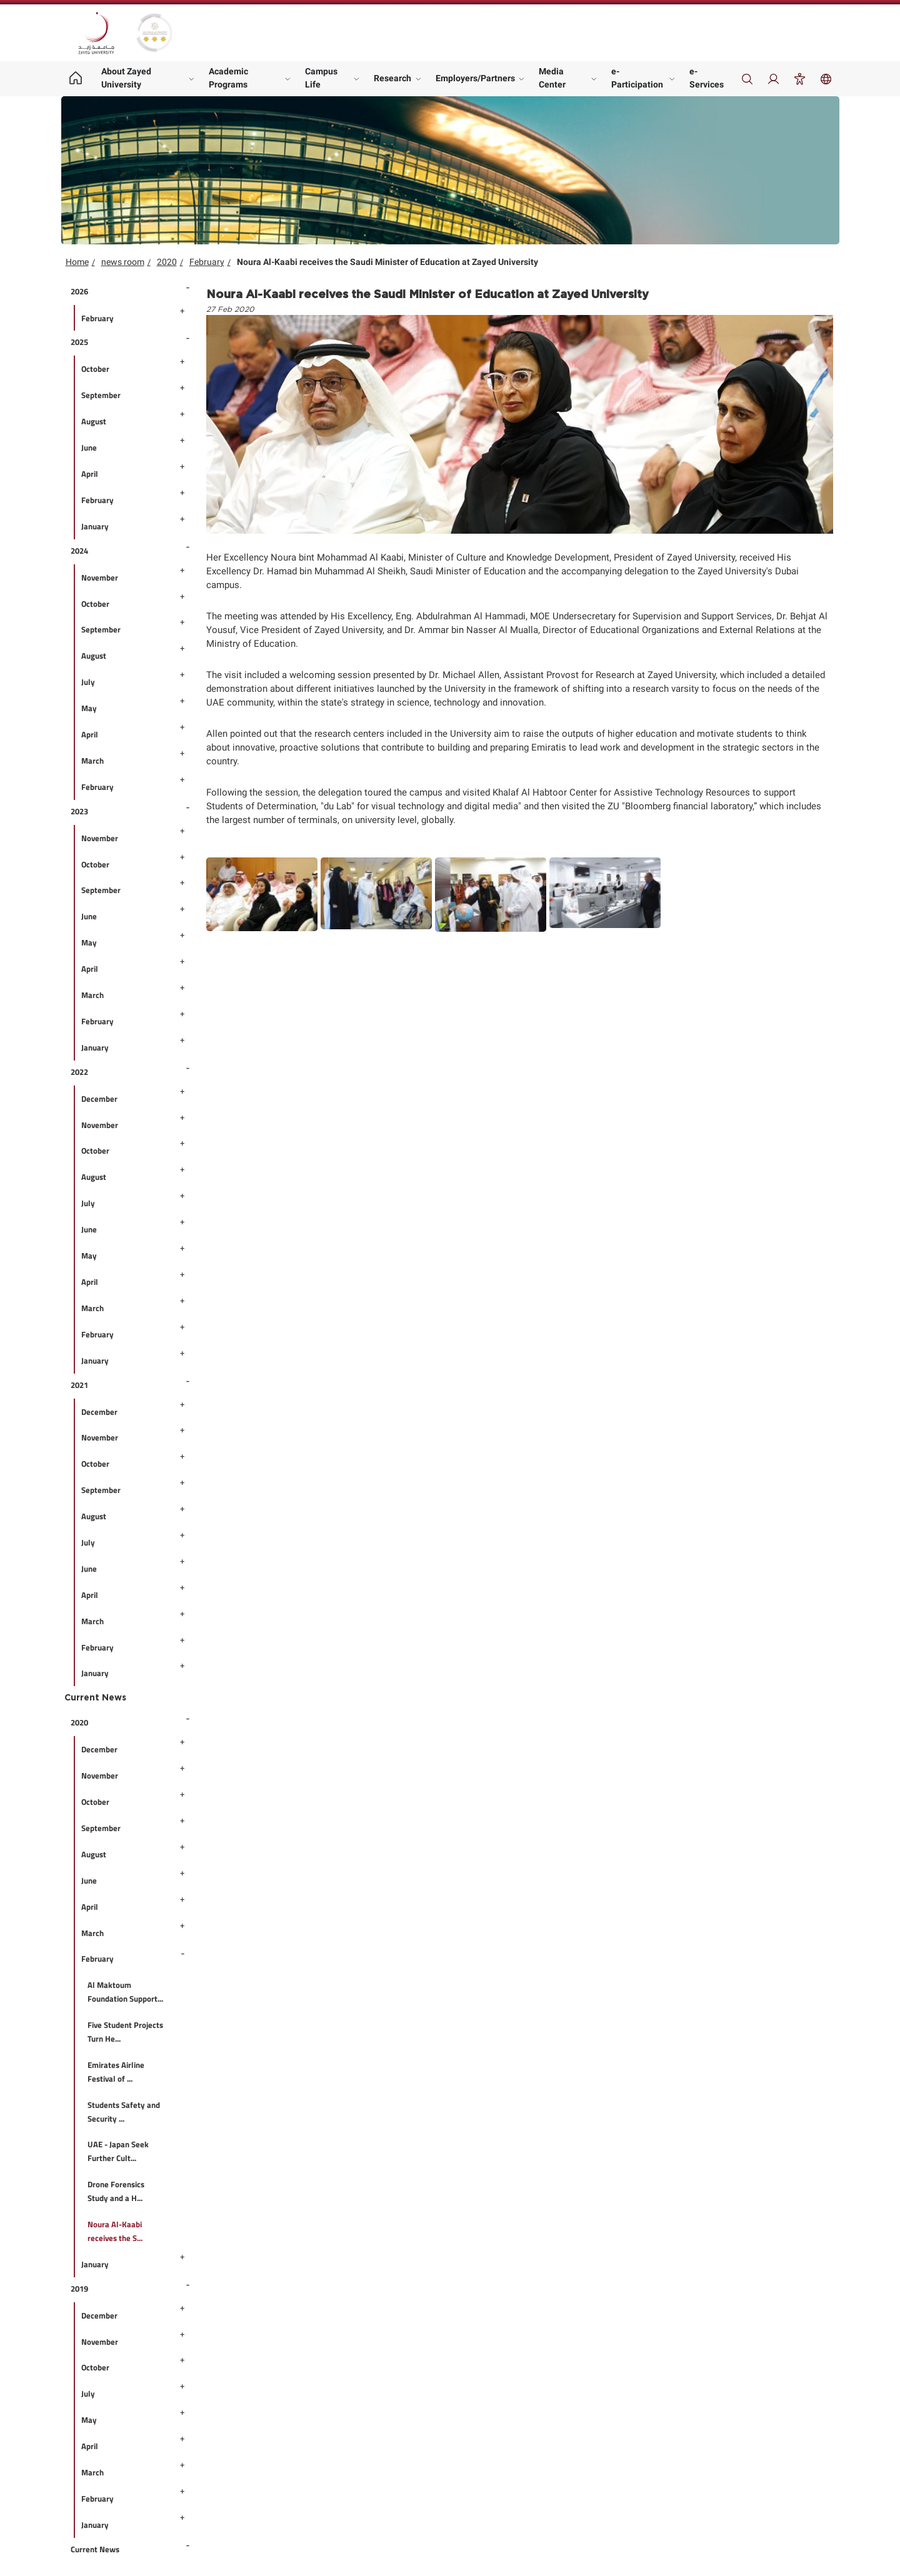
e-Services (706, 77)
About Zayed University (126, 77)
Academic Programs (228, 77)
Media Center (552, 77)
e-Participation (637, 77)
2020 (167, 262)
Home (77, 262)
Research (392, 78)
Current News (95, 1698)
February (206, 262)
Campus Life (321, 77)
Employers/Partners (475, 78)
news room (122, 262)
